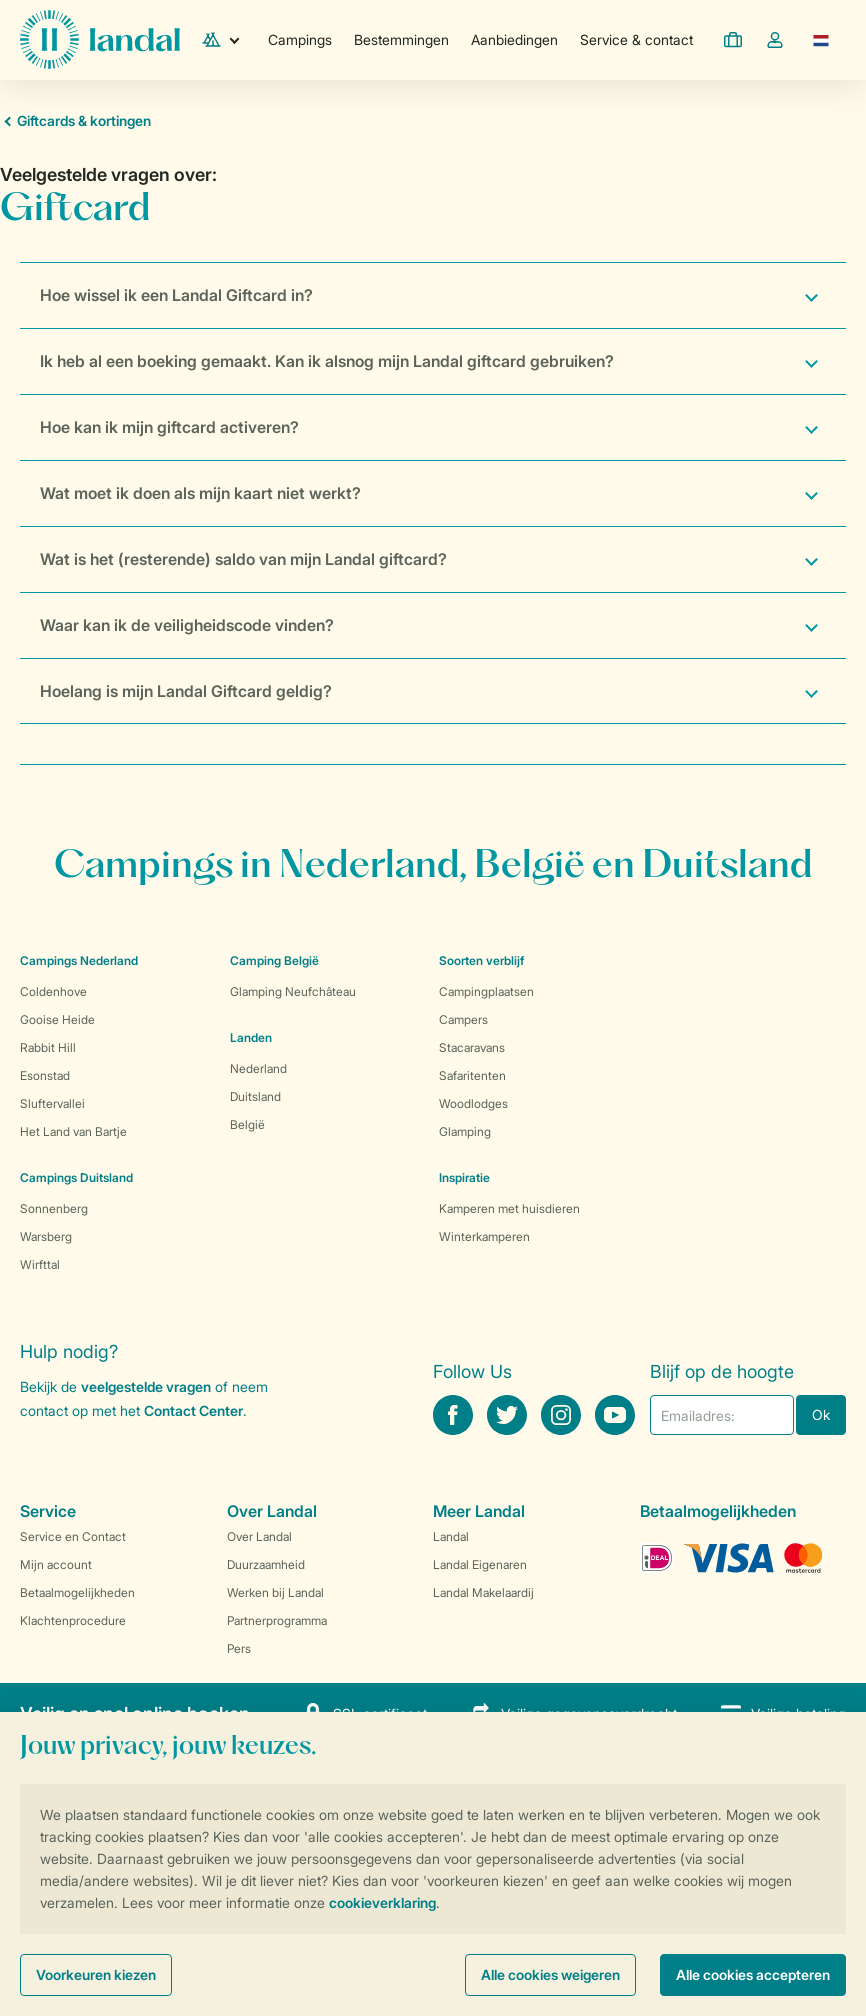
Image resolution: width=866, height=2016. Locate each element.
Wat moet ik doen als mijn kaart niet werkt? (200, 493)
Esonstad (45, 1075)
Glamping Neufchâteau (293, 991)
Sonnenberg (54, 1208)
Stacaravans (472, 1047)
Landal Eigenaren (480, 1564)
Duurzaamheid (266, 1564)
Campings (300, 39)
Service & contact (636, 39)
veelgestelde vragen (146, 1386)
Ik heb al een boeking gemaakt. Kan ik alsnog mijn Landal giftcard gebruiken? (327, 361)
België (247, 1124)
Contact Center (193, 1410)
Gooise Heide (57, 1019)
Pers (239, 1648)
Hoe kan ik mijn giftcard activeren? (169, 427)
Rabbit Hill (48, 1047)
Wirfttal (40, 1264)
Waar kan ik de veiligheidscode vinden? (187, 625)
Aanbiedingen (514, 39)
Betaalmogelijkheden (77, 1592)
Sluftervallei (52, 1103)
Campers (463, 1019)
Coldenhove (53, 991)
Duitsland (255, 1096)
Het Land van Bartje (73, 1131)
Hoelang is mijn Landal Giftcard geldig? (186, 691)
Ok (821, 1414)
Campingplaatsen (486, 991)
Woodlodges (473, 1103)
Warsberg (46, 1236)
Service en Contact (73, 1536)
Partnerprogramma (277, 1620)
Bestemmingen (401, 39)
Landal (451, 1536)
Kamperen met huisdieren (509, 1208)
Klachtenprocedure (73, 1620)
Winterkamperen (484, 1236)
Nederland (258, 1068)
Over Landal (259, 1536)
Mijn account (56, 1564)
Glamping (465, 1131)
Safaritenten (472, 1075)
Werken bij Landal (275, 1592)
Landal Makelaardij (483, 1592)
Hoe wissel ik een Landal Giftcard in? (176, 295)
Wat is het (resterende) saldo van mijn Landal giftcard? (243, 559)
